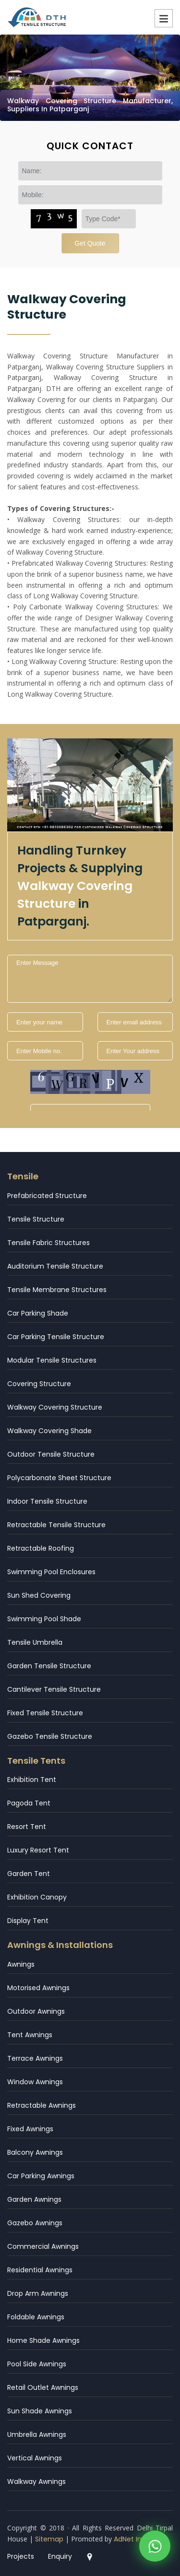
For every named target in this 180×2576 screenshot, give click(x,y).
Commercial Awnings (43, 2246)
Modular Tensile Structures (51, 1360)
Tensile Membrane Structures (57, 1289)
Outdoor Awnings (36, 2011)
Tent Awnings (29, 2035)
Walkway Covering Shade (49, 1431)
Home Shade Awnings (43, 2340)
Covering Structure (39, 1384)
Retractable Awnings (41, 2105)
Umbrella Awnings (36, 2434)
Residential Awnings (39, 2270)
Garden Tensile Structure (49, 1666)
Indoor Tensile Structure (47, 1501)
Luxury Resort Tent (38, 1850)
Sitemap (49, 2539)
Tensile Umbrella (34, 1642)
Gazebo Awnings (34, 2223)
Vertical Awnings (34, 2458)
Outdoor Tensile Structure (51, 1454)
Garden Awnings (34, 2199)
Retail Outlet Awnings (42, 2387)
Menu (164, 18)
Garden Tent (28, 1873)
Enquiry (60, 2556)
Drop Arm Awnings (37, 2293)
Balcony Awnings (35, 2152)
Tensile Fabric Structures (48, 1242)
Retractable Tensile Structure (56, 1525)
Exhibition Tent (31, 1779)
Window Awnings (35, 2082)
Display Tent (27, 1920)
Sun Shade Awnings (39, 2411)
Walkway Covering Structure (54, 1407)
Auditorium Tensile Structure (55, 1266)
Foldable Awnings (35, 2317)
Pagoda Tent (28, 1803)
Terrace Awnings (35, 2058)
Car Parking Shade (37, 1313)
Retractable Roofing (40, 1548)
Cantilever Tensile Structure (54, 1689)
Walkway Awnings (36, 2481)
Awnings (21, 1964)
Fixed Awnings (30, 2129)
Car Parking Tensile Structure (55, 1336)
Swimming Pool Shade (44, 1619)
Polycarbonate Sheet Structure (59, 1478)
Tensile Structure (35, 1219)
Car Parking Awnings (40, 2176)
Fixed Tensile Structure (45, 1713)
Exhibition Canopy (37, 1897)
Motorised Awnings (38, 1988)
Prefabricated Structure (47, 1195)
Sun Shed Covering (39, 1595)
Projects (20, 2556)
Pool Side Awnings (36, 2364)
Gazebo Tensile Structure (49, 1736)
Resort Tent (26, 1826)
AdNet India (133, 2539)
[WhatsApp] (154, 2547)
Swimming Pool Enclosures (51, 1572)
